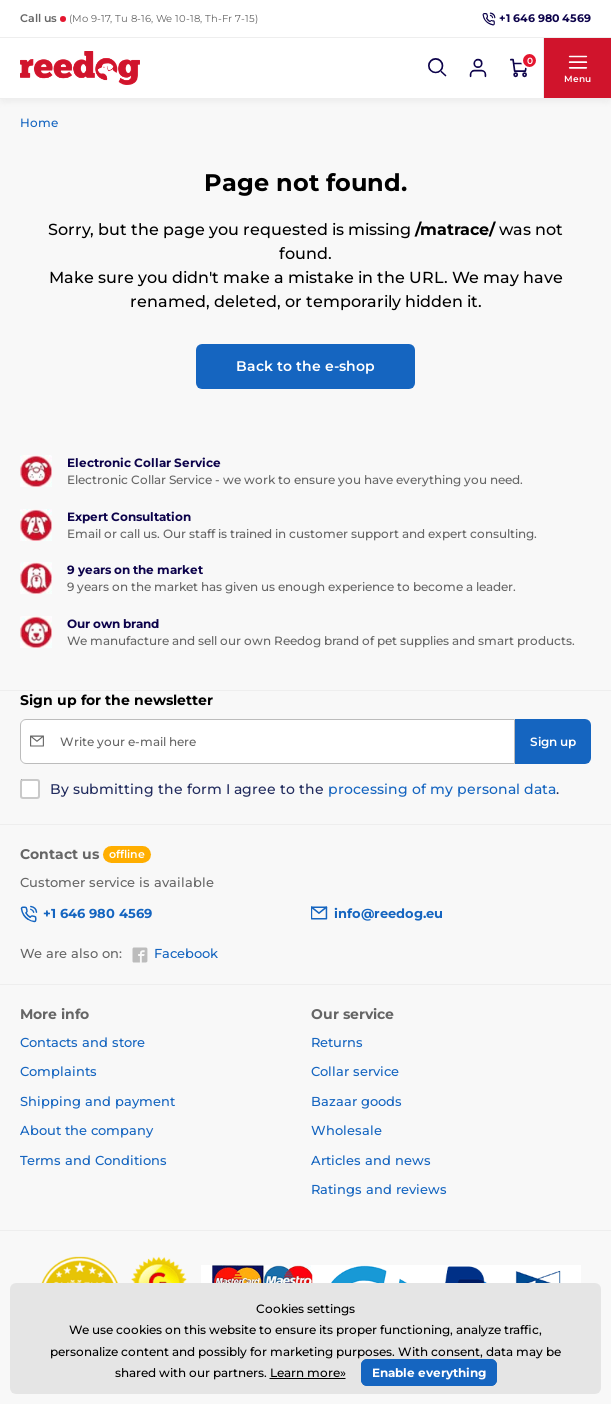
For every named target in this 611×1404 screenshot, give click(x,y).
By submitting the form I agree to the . (304, 789)
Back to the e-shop (305, 366)
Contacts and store (82, 1042)
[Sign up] (553, 741)
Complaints (58, 1071)
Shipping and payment (97, 1101)
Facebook (174, 954)
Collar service (355, 1071)
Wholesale (346, 1130)
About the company (86, 1130)
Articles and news (371, 1160)
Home (39, 122)
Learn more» (308, 1372)
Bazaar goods (356, 1101)
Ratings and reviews (379, 1189)
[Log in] (478, 68)
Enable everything (429, 1372)
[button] (438, 68)
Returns (337, 1042)
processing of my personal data (442, 789)
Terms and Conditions (93, 1160)
